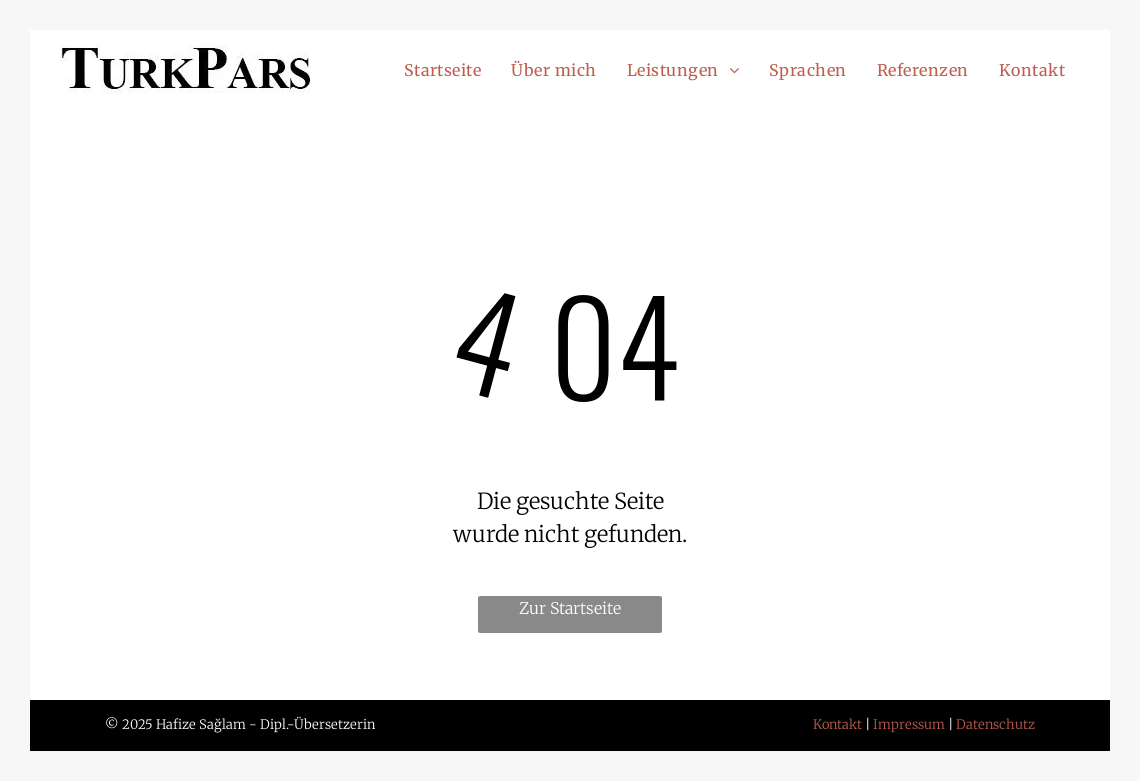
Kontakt (837, 724)
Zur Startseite (570, 608)
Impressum (909, 724)
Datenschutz (995, 724)
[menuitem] (443, 70)
